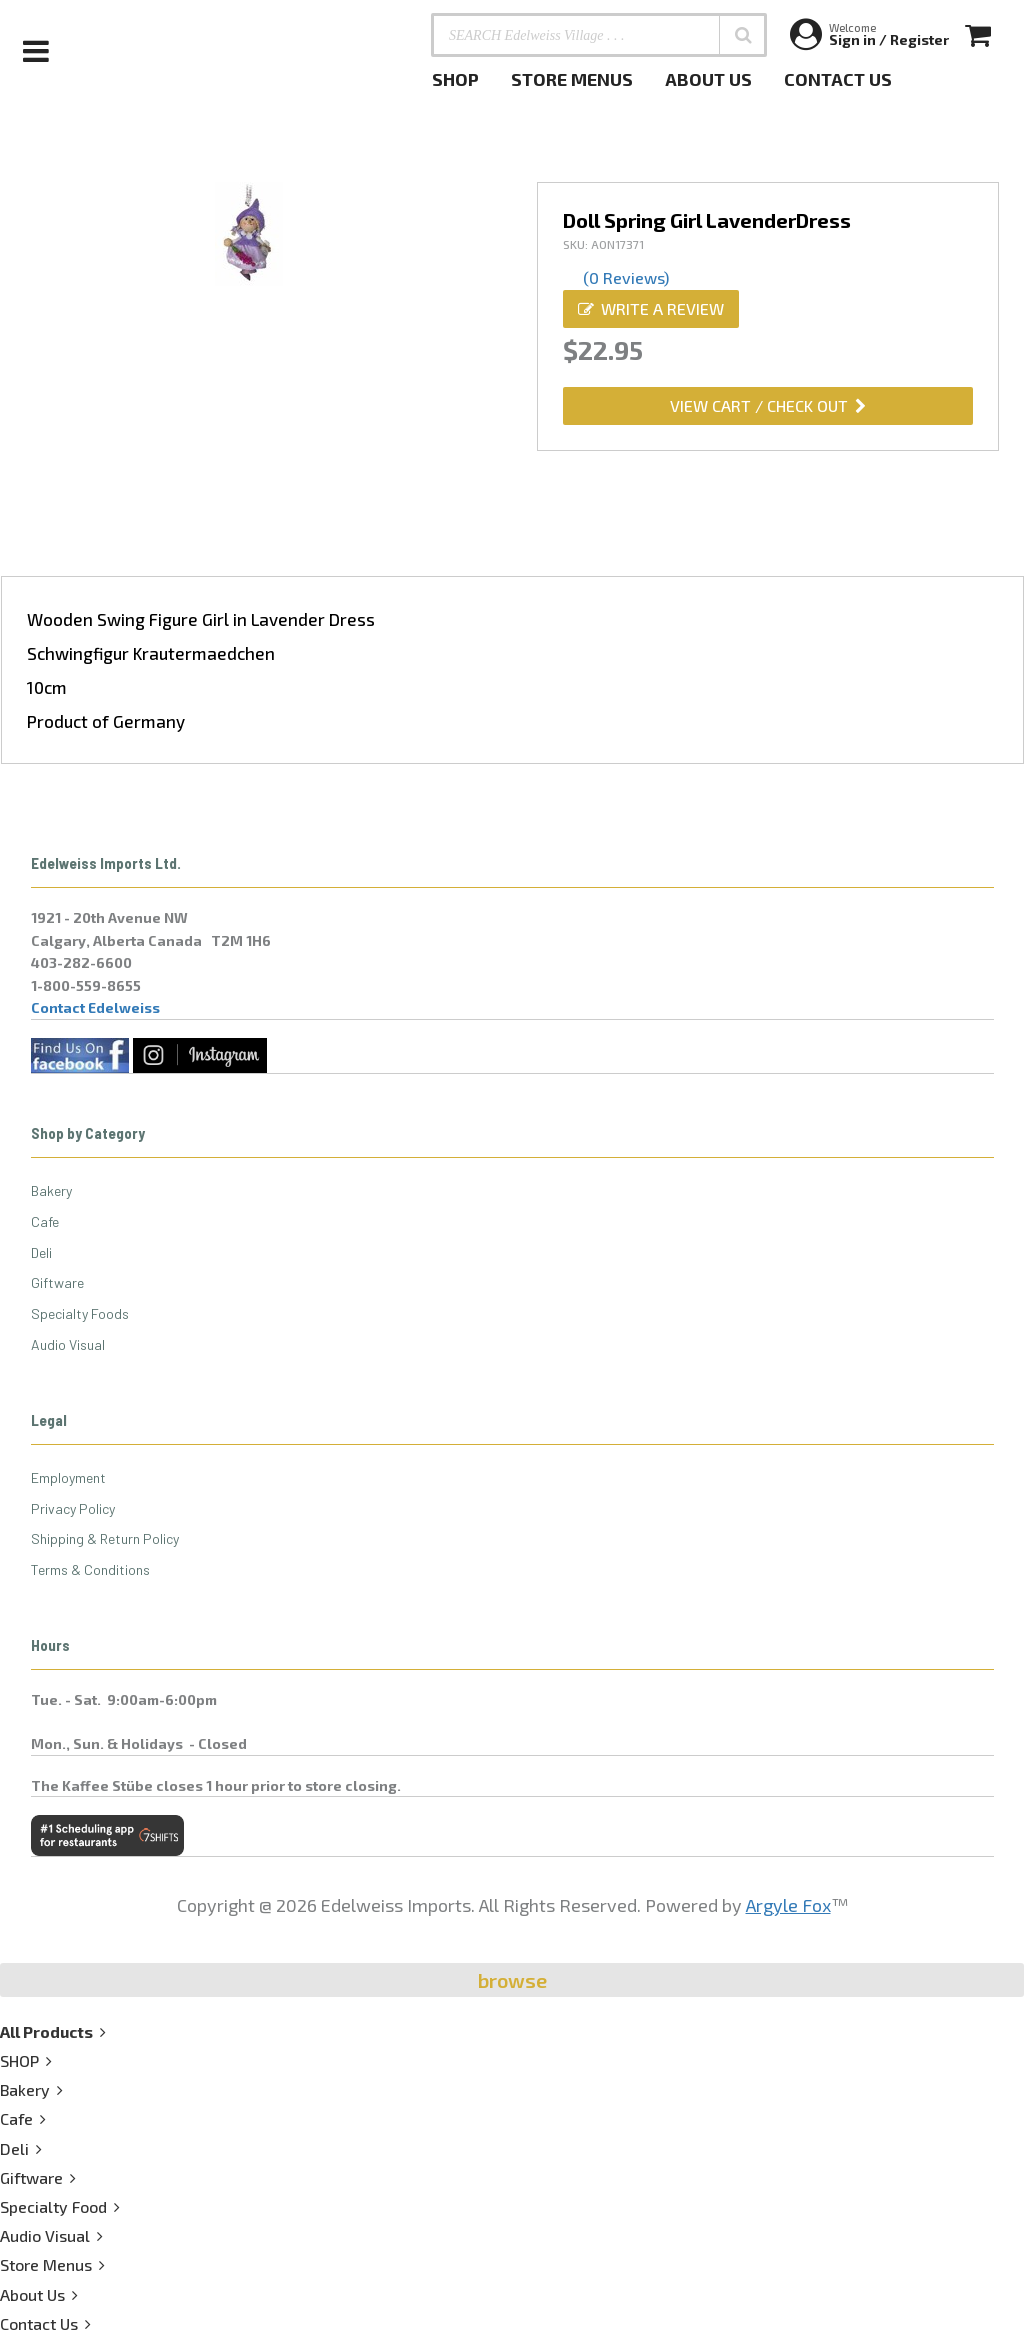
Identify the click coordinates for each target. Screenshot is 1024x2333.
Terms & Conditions (90, 1569)
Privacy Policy (73, 1508)
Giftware (57, 1282)
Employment (68, 1477)
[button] (743, 35)
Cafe (45, 1221)
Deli (41, 1252)
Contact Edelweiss (95, 1007)
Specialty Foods (80, 1313)
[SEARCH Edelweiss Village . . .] (599, 35)
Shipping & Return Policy (105, 1538)
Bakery (51, 1190)
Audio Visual (68, 1344)
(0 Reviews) (626, 277)
